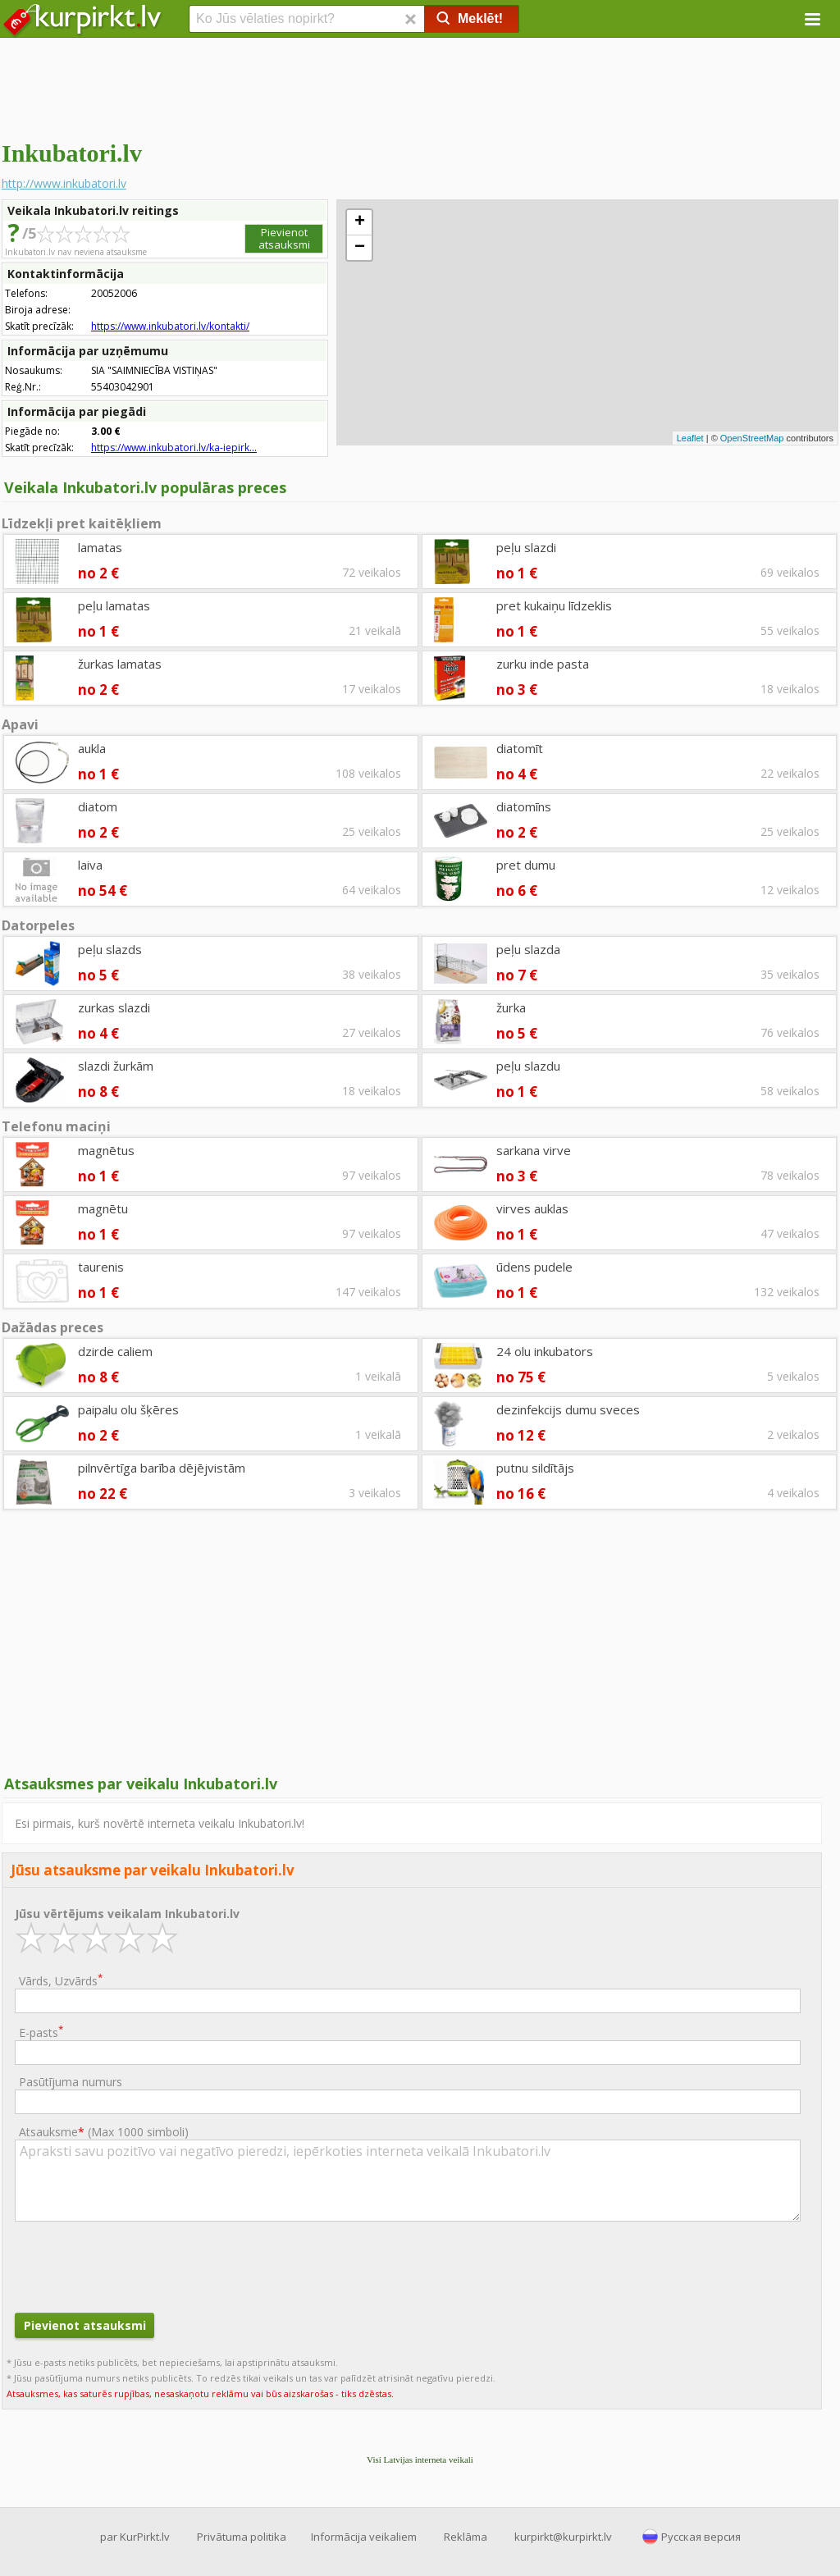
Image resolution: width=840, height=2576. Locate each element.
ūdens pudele (534, 1266)
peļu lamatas (114, 605)
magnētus (106, 1150)
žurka (511, 1007)
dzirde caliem (115, 1351)
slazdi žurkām (115, 1065)
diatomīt (519, 748)
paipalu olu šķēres (128, 1409)
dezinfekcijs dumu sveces (568, 1409)
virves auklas (532, 1208)
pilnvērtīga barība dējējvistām (161, 1467)
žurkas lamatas (120, 663)
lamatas (100, 547)
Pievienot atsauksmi (284, 238)
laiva (90, 864)
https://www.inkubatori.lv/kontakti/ (170, 326)
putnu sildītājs (535, 1467)
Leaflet (690, 438)
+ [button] (359, 222)
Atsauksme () (104, 2132)
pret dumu (525, 864)
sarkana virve (533, 1150)
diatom (97, 806)
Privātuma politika (241, 2536)
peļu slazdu (528, 1065)
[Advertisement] (420, 86)
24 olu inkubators (544, 1351)
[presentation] (139, 2265)
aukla (92, 748)
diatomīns (523, 806)
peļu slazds (110, 949)
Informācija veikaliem (364, 2536)
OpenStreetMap (752, 438)
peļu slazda (528, 949)
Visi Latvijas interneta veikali (420, 2459)
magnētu (103, 1208)
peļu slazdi (526, 547)
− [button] (359, 247)
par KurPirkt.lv (135, 2536)
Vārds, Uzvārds (61, 1980)
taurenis (101, 1266)
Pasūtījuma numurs (70, 2082)
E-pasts (41, 2031)
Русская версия (701, 2536)
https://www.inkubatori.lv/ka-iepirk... (174, 447)
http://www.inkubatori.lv (64, 183)
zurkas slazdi (114, 1007)
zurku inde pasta (542, 663)
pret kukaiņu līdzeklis (554, 605)
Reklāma (465, 2536)
